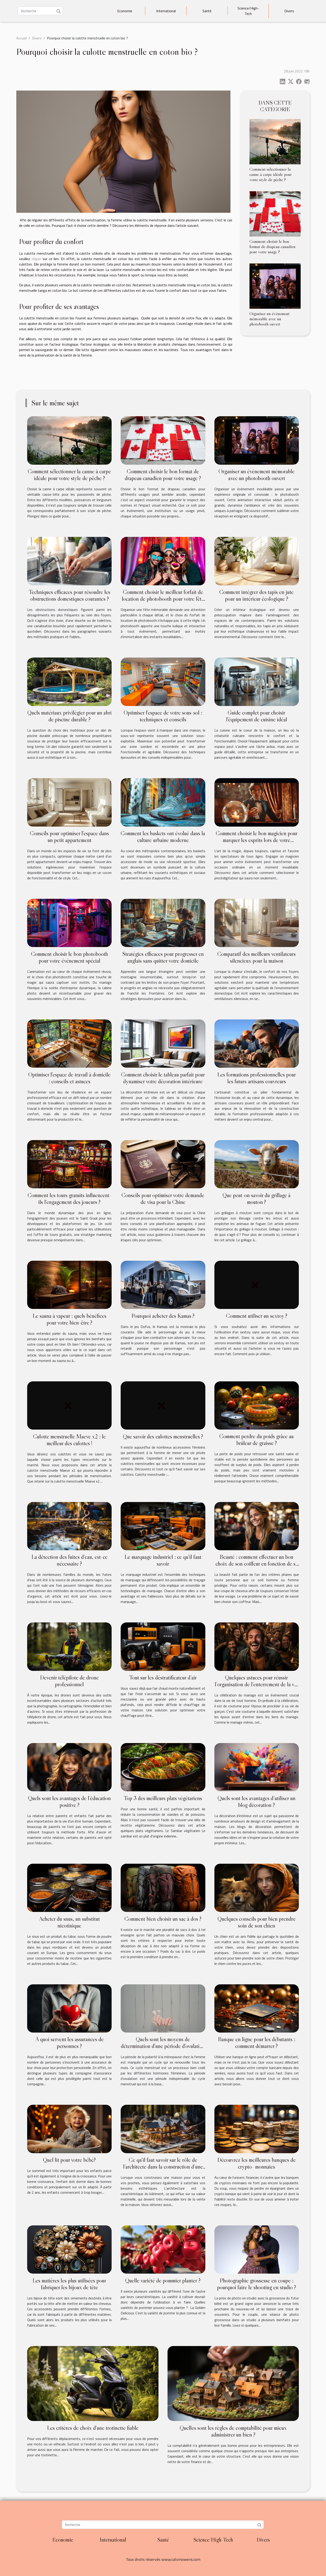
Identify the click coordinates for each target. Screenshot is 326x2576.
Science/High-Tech (248, 10)
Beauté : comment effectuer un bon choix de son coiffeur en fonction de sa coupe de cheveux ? (257, 1563)
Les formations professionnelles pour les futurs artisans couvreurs (256, 1078)
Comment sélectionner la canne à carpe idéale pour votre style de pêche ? (270, 174)
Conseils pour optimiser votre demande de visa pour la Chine (163, 1198)
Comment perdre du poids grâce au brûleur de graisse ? (256, 1440)
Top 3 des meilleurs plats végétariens (163, 1798)
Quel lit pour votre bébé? (69, 2159)
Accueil (21, 38)
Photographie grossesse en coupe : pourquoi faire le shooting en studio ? (256, 2284)
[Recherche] (40, 11)
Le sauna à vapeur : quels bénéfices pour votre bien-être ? (69, 1319)
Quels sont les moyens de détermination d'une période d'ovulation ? (163, 2046)
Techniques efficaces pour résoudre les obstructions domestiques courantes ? (69, 595)
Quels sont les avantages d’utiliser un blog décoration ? (256, 1801)
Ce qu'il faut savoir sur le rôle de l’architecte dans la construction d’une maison (163, 2166)
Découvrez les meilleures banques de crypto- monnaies (256, 2163)
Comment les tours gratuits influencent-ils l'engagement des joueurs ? (69, 1198)
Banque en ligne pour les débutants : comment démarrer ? (256, 2043)
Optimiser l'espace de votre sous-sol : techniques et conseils (163, 716)
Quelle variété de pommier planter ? (163, 2280)
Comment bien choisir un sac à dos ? (163, 1918)
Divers (289, 11)
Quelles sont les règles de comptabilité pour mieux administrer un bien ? (233, 2431)
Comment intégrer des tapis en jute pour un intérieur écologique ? (256, 595)
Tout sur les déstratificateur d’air (163, 1677)
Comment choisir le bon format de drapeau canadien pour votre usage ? (272, 246)
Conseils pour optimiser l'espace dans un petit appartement (69, 837)
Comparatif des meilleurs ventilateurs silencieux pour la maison (256, 957)
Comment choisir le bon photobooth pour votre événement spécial (69, 957)
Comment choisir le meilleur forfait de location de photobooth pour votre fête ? (163, 598)
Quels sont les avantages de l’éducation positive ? (69, 1801)
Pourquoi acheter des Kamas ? (163, 1315)
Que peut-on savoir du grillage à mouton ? (256, 1198)
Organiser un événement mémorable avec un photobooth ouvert (269, 319)
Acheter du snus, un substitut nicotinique (69, 1922)
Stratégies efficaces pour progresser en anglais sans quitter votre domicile (163, 957)
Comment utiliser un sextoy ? (256, 1315)
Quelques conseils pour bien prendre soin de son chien (257, 1922)
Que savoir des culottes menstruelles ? (163, 1436)
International (166, 11)
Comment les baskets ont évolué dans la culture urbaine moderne (163, 837)
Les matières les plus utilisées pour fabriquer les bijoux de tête (69, 2284)
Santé (206, 11)
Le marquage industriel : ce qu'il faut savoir (163, 1560)
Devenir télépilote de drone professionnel (69, 1681)
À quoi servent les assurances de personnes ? (69, 2043)
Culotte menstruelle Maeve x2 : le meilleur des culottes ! (69, 1440)
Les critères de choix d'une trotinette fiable (93, 2427)
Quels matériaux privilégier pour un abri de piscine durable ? (69, 716)
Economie (124, 11)
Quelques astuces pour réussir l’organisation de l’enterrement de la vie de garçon (256, 1684)
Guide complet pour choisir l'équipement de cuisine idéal (256, 716)
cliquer (36, 258)
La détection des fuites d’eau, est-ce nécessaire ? (69, 1560)
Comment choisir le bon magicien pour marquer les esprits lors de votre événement (256, 840)
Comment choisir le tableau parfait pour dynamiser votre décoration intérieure (163, 1078)
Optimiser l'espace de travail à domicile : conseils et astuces (69, 1078)
